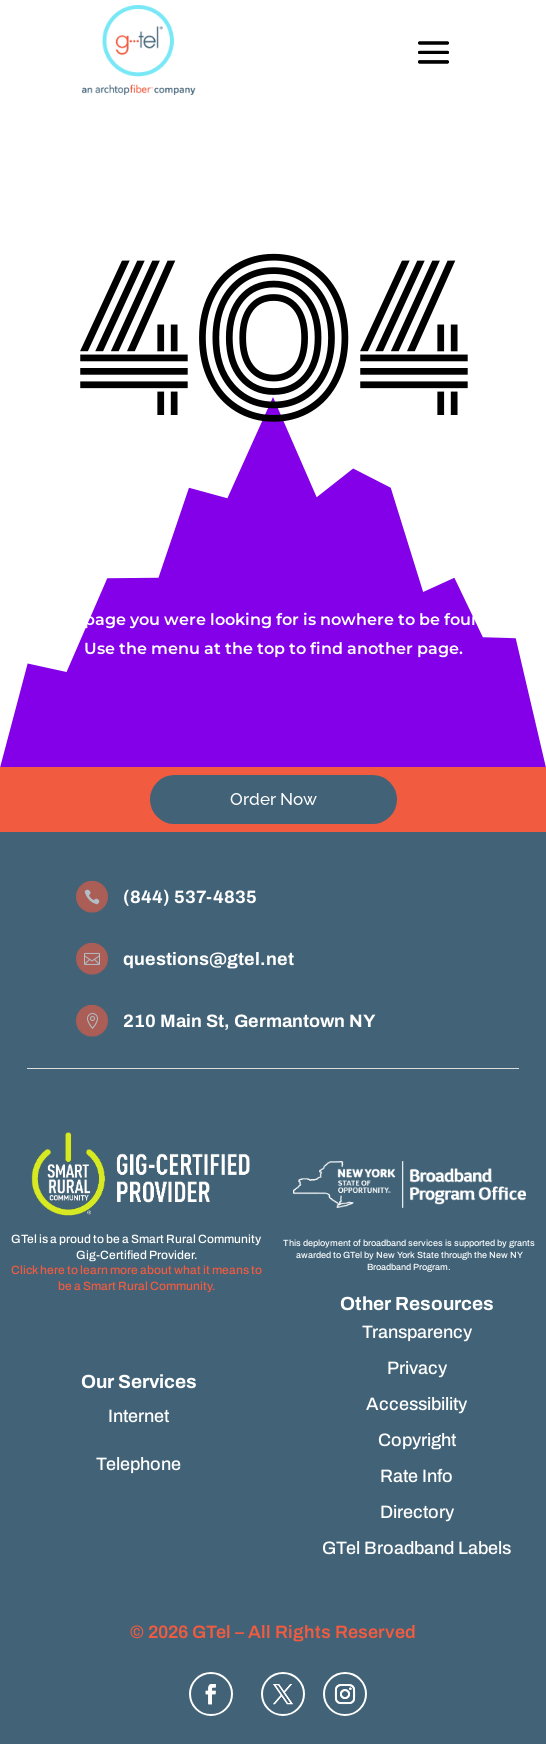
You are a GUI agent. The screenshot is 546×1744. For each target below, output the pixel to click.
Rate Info (416, 1476)
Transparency (417, 1332)
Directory (417, 1512)
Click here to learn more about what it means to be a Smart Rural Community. (136, 1278)
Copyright (417, 1440)
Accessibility (416, 1404)
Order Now (273, 799)
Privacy (417, 1368)
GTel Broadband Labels (416, 1548)
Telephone (138, 1464)
